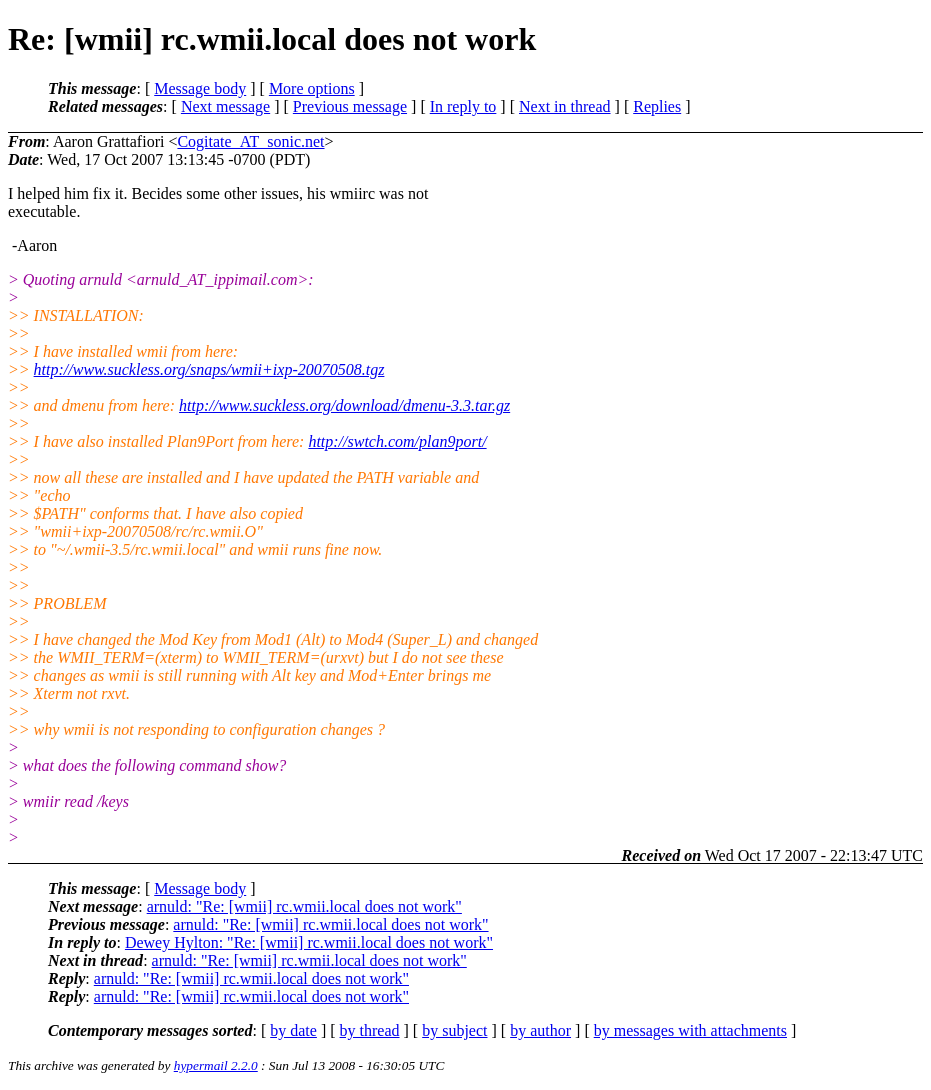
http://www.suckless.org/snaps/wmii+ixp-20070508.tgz (209, 369)
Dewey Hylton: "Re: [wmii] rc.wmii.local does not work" (309, 942)
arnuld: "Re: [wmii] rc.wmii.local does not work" (304, 906)
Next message (225, 106)
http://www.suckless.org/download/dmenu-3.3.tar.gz (344, 405)
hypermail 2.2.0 (216, 1065)
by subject (454, 1030)
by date (293, 1030)
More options (312, 88)
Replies (657, 106)
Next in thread (565, 106)
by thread (370, 1030)
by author (540, 1030)
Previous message (350, 106)
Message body (200, 88)
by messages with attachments (690, 1030)
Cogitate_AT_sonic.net (250, 141)
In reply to (463, 106)
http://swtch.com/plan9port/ (397, 441)
